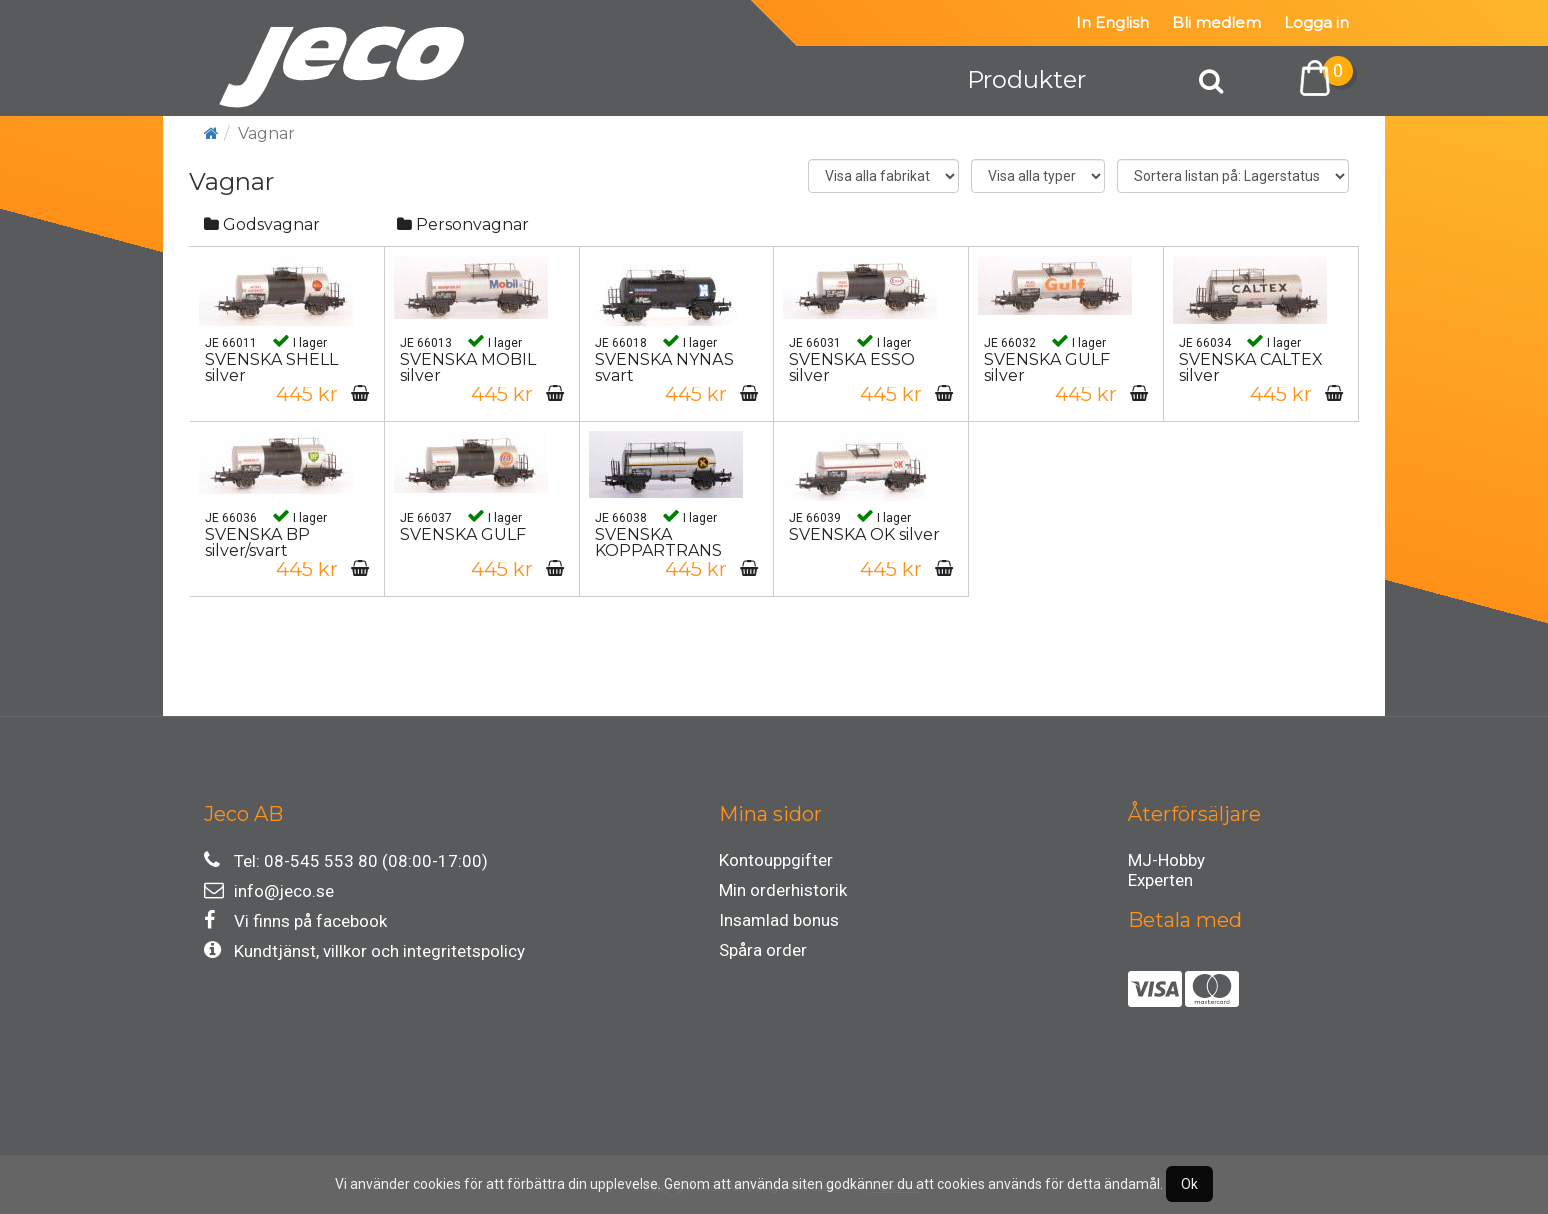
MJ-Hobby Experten (1166, 863)
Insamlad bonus (779, 920)
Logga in (1316, 22)
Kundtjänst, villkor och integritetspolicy (364, 950)
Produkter (1026, 79)
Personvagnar (463, 224)
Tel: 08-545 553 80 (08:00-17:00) (346, 860)
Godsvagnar (262, 224)
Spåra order (763, 950)
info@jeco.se (269, 890)
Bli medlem (1216, 22)
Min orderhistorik (783, 890)
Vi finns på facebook (295, 920)
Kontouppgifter (776, 860)
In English (1112, 22)
